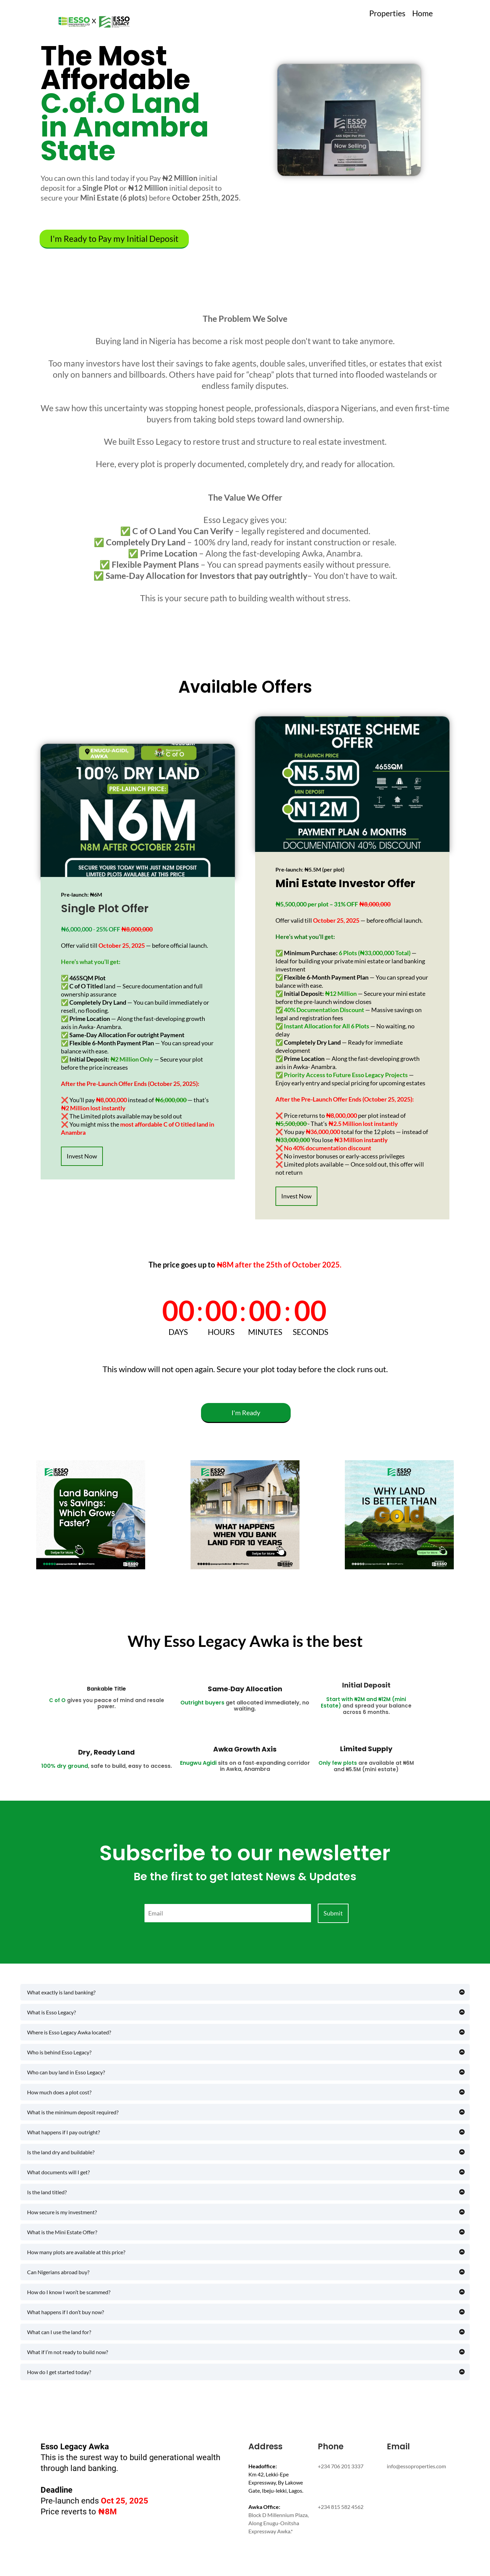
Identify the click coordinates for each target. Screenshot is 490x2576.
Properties (387, 13)
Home (422, 13)
